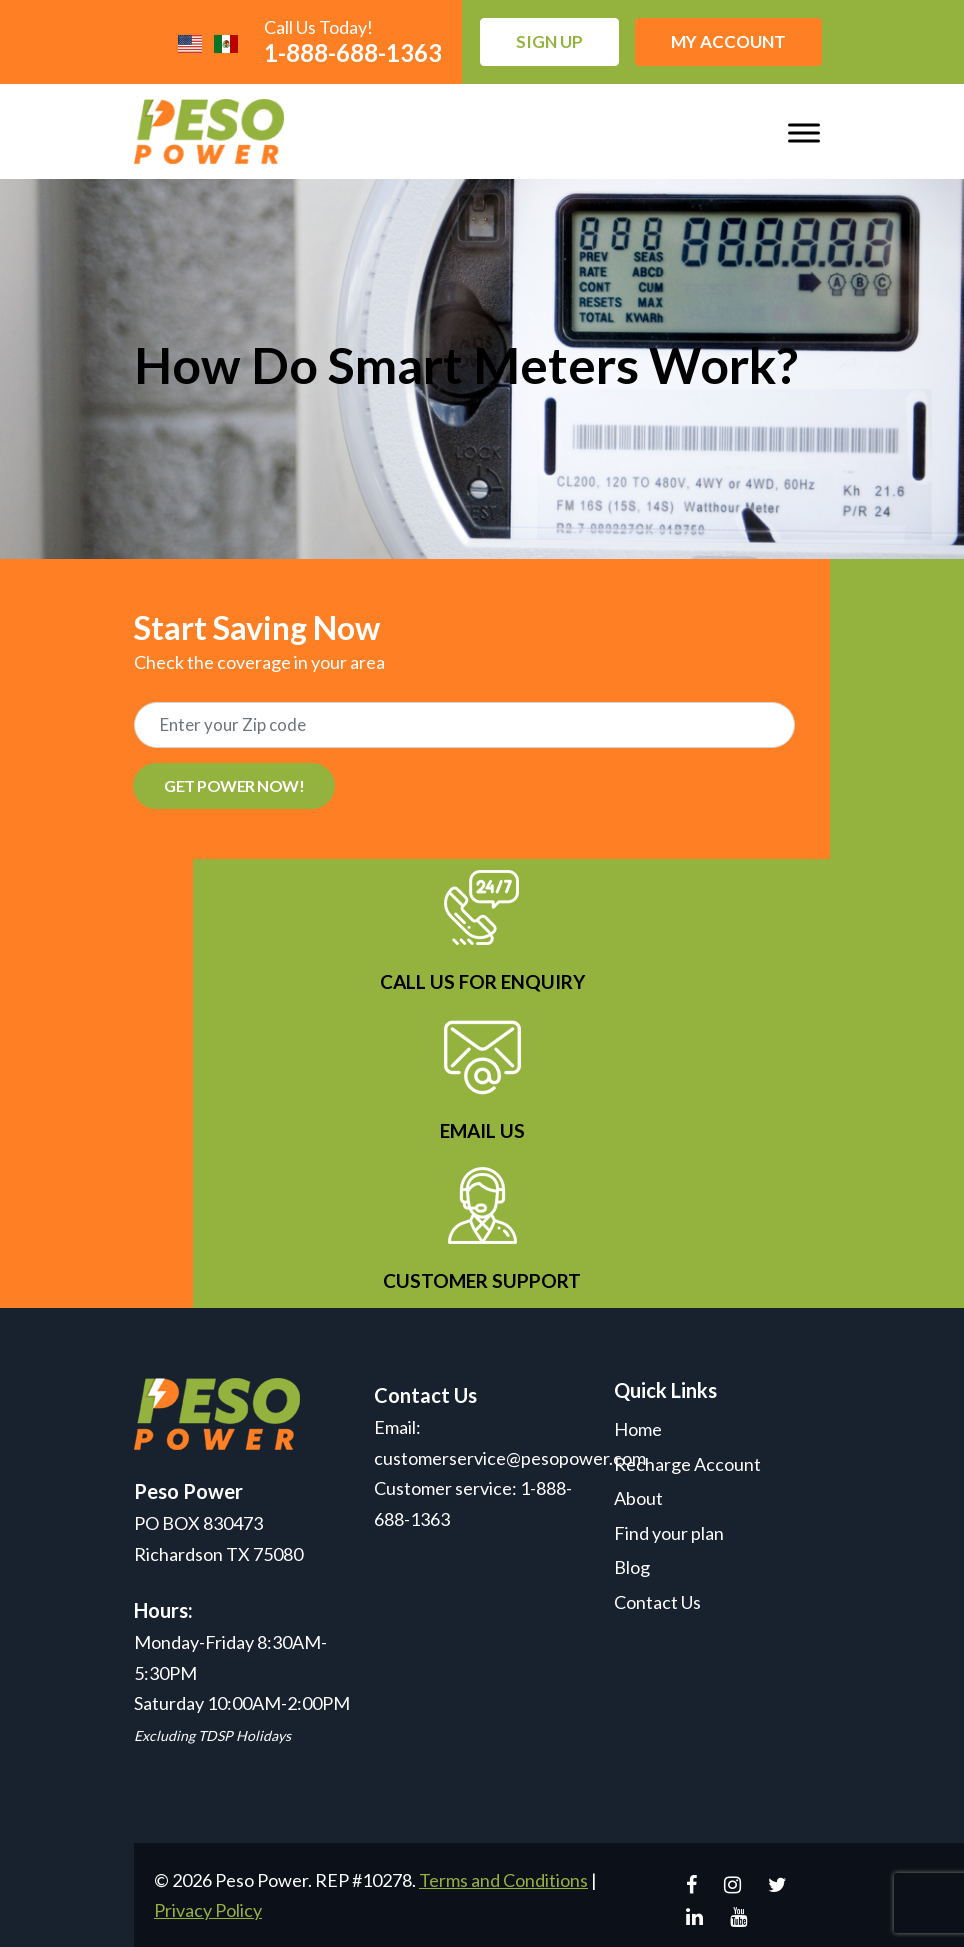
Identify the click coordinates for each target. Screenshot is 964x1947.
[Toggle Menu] (804, 132)
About (638, 1498)
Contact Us (657, 1602)
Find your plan (669, 1533)
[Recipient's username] (464, 725)
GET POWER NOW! (234, 785)
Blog (632, 1567)
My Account (728, 41)
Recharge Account (687, 1464)
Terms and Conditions (503, 1880)
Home (638, 1429)
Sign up (549, 41)
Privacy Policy (208, 1910)
